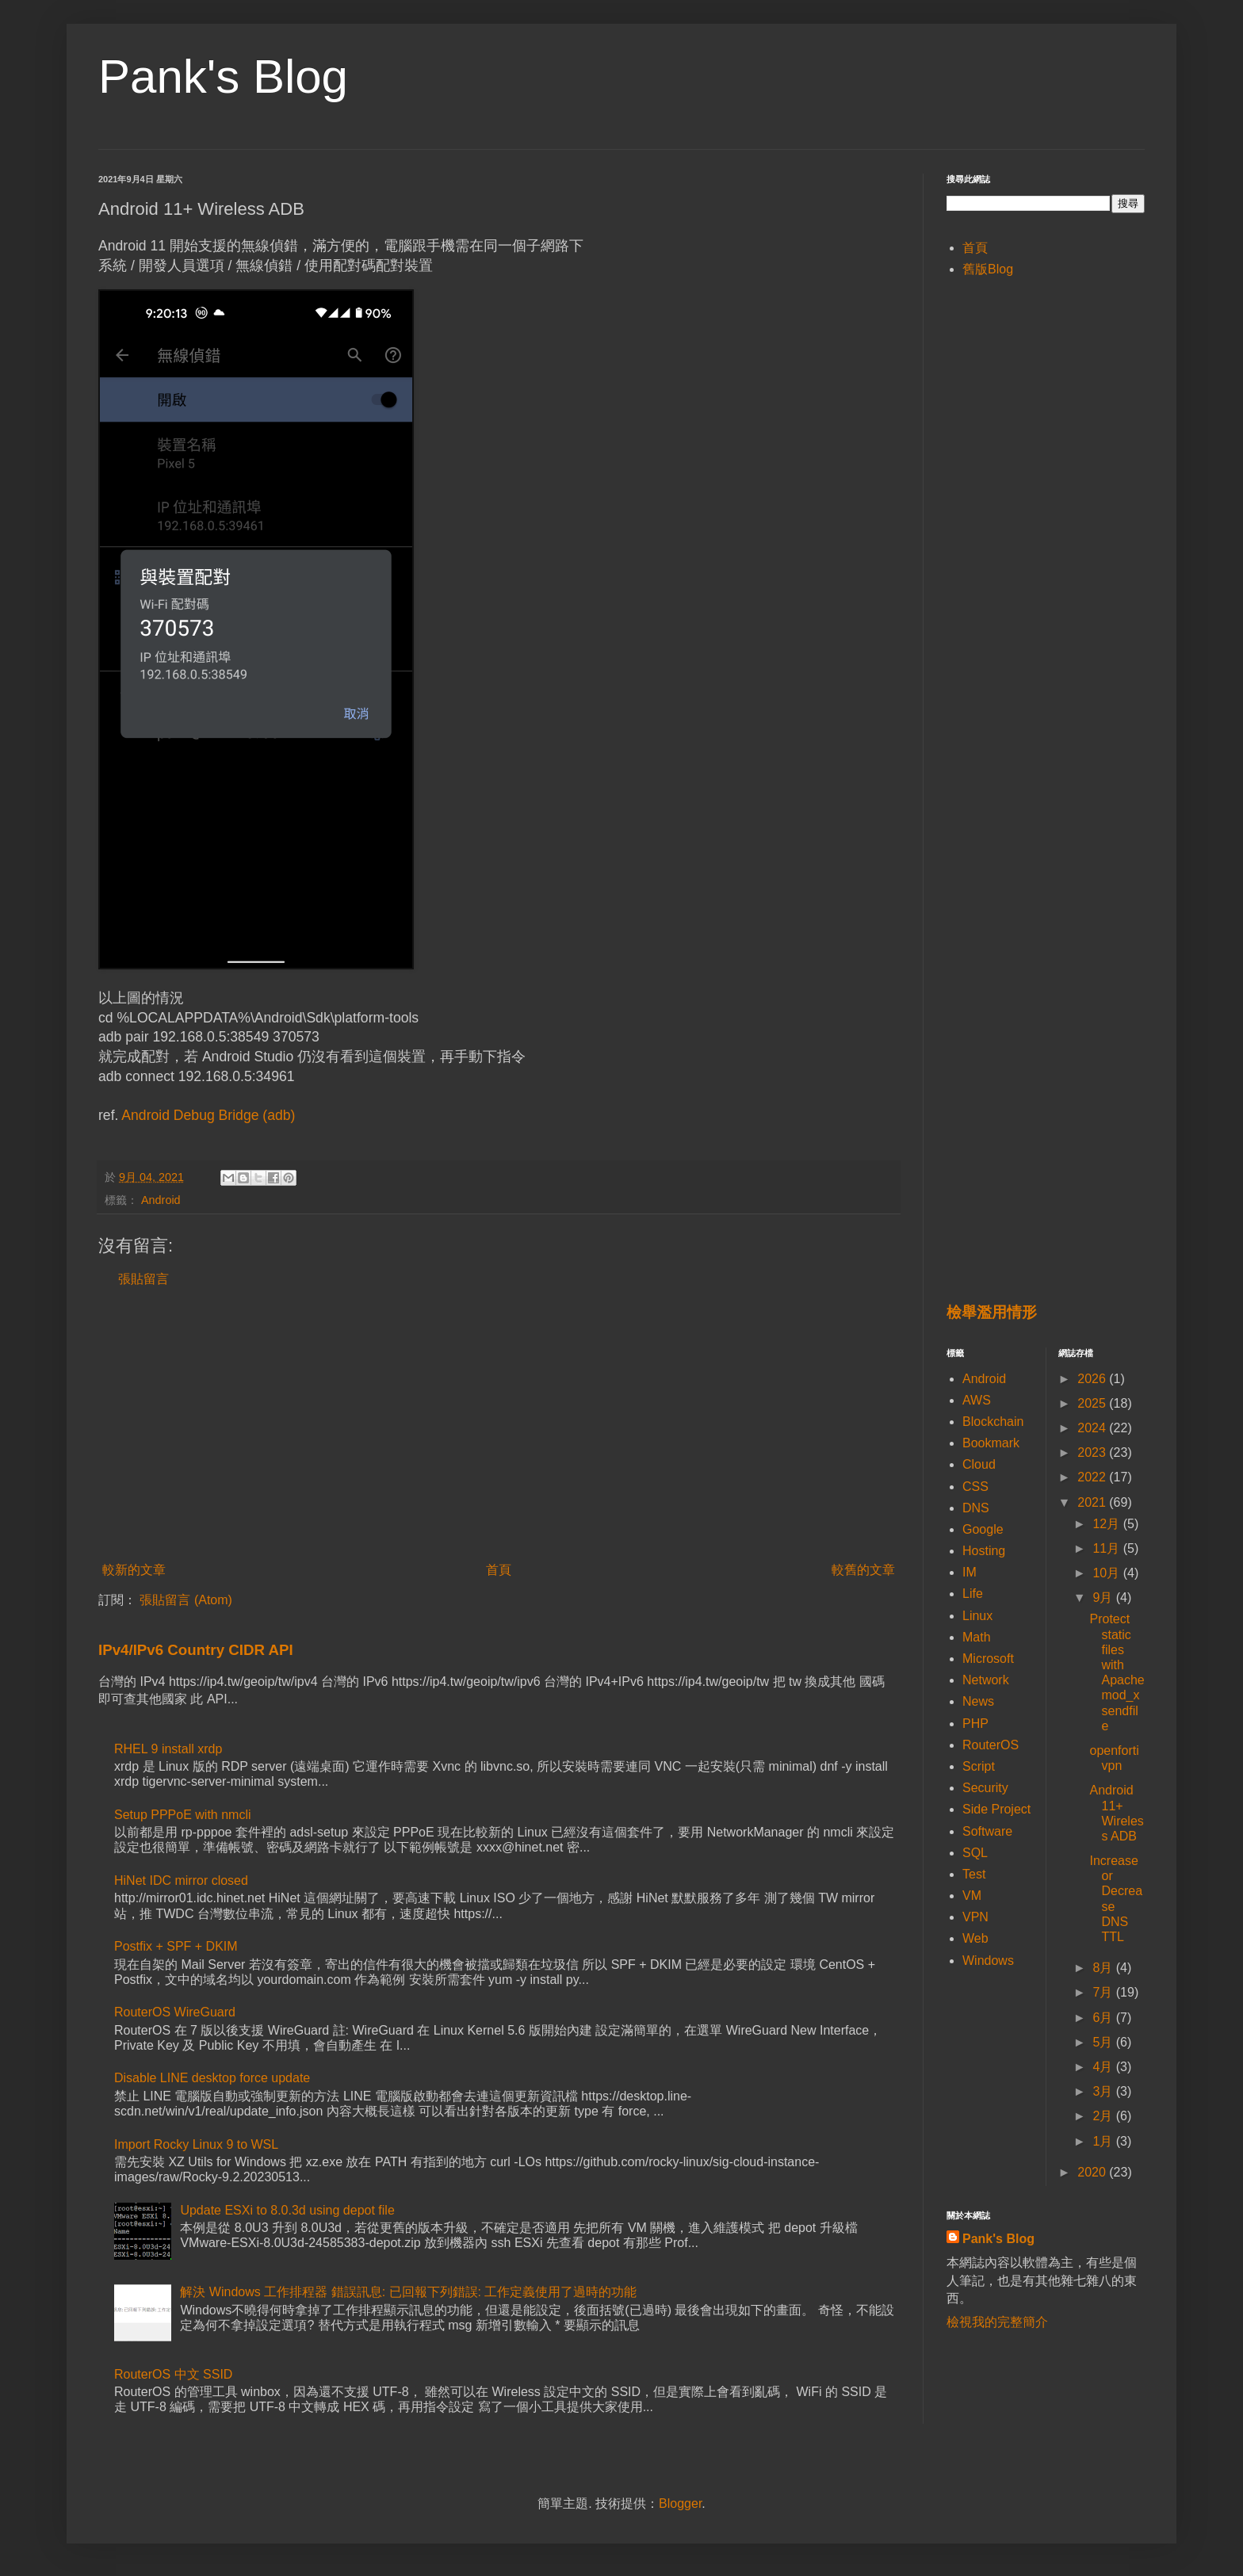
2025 (1093, 1403)
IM (969, 1572)
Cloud (979, 1464)
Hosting (983, 1550)
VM (971, 1895)
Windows (988, 1960)
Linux (977, 1615)
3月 (1103, 2091)
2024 (1093, 1428)
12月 (1107, 1524)
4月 (1103, 2066)
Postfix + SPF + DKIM (176, 1946)
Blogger (680, 2503)
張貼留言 (143, 1279)
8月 (1103, 1967)
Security (985, 1787)
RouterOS (990, 1745)
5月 (1103, 2042)
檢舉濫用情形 (992, 1312)
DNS (975, 1508)
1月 (1103, 2141)
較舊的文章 (863, 1570)
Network (985, 1680)
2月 (1103, 2116)
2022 (1093, 1477)
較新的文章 (134, 1570)
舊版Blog (987, 269)
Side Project (996, 1809)
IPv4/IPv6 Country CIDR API (195, 1650)
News (978, 1701)
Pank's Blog (223, 76)
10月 (1107, 1573)
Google (983, 1529)
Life (972, 1593)
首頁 (498, 1570)
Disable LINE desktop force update (212, 2078)
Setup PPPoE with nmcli (182, 1814)
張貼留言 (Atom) (185, 1600)
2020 (1093, 2172)
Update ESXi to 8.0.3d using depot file (287, 2210)
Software (987, 1831)
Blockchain (992, 1421)
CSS (975, 1486)
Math (976, 1637)
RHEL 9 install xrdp (168, 1749)
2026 (1093, 1378)
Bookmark (990, 1443)
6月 (1103, 2017)
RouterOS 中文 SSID (173, 2374)
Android (161, 1200)
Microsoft (988, 1658)
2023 (1093, 1452)
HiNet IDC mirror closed (181, 1880)
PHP (975, 1723)
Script (978, 1766)
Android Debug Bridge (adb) (208, 1115)
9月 (1103, 1597)
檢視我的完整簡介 (997, 2322)
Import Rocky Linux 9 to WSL (196, 2144)
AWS (976, 1400)
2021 (1093, 1502)
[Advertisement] (498, 1425)
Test (973, 1874)
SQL (975, 1852)
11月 (1107, 1548)
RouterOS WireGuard (174, 2012)
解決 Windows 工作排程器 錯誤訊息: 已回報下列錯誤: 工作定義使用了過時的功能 (408, 2292)
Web (975, 1938)
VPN (975, 1917)
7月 (1103, 1992)
